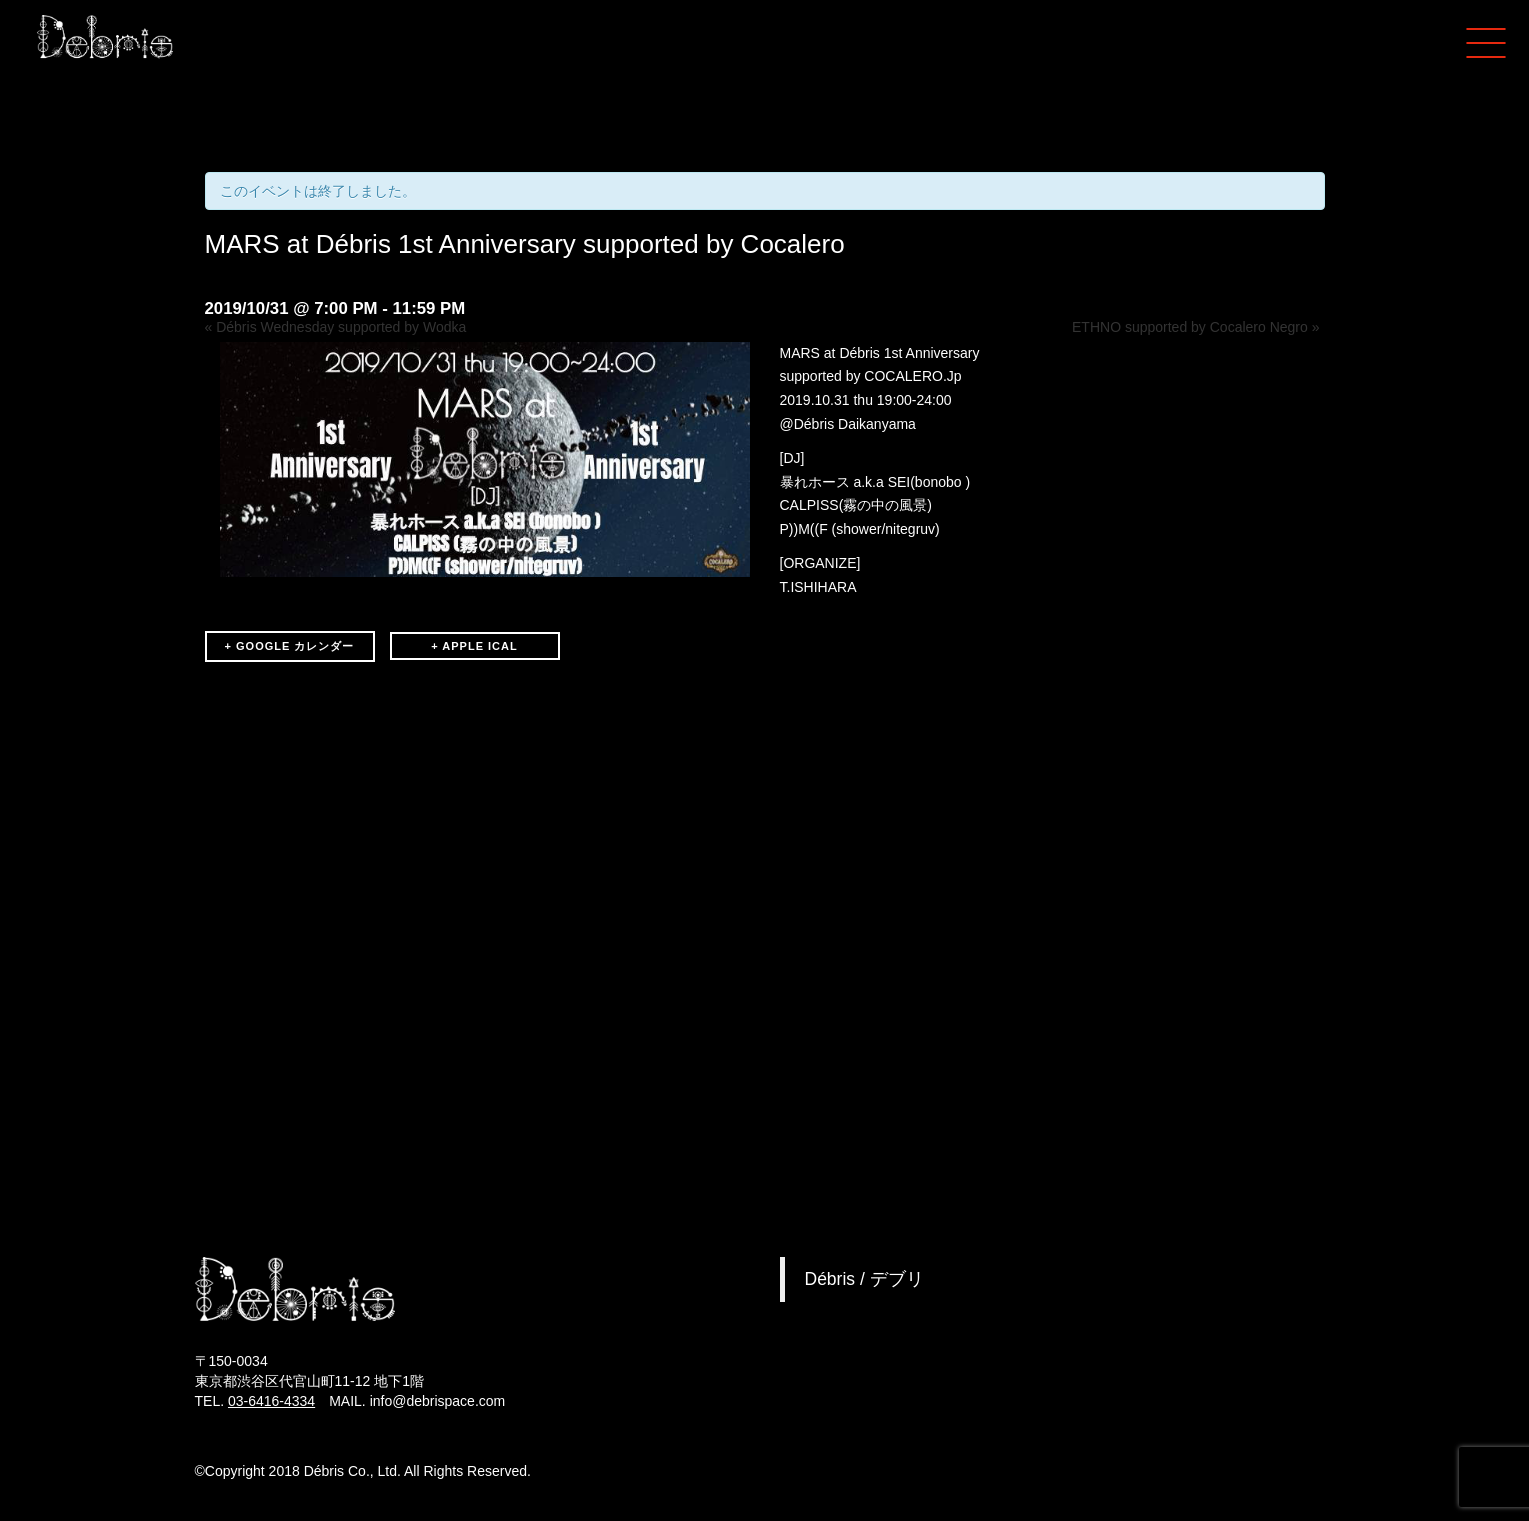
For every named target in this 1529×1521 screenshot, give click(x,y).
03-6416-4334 (271, 1401)
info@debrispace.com (438, 1401)
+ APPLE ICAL (474, 646)
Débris (814, 424)
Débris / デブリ (864, 1279)
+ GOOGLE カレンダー (290, 646)
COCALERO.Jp (912, 376)
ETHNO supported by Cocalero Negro (1195, 327)
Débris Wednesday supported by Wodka (336, 327)
